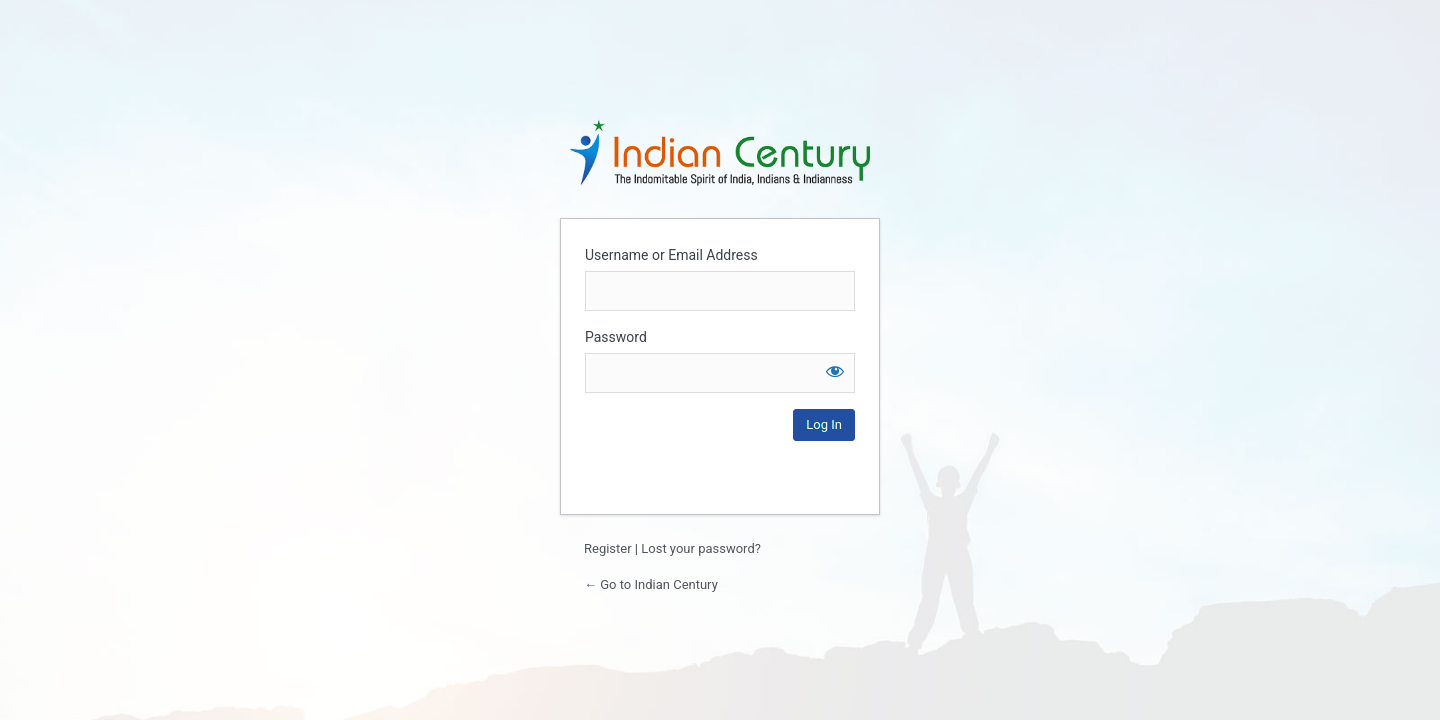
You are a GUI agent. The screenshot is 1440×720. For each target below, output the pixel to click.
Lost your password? (701, 548)
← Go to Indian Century (651, 584)
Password (616, 337)
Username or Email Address (671, 255)
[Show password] (835, 371)
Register (608, 548)
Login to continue (720, 152)
